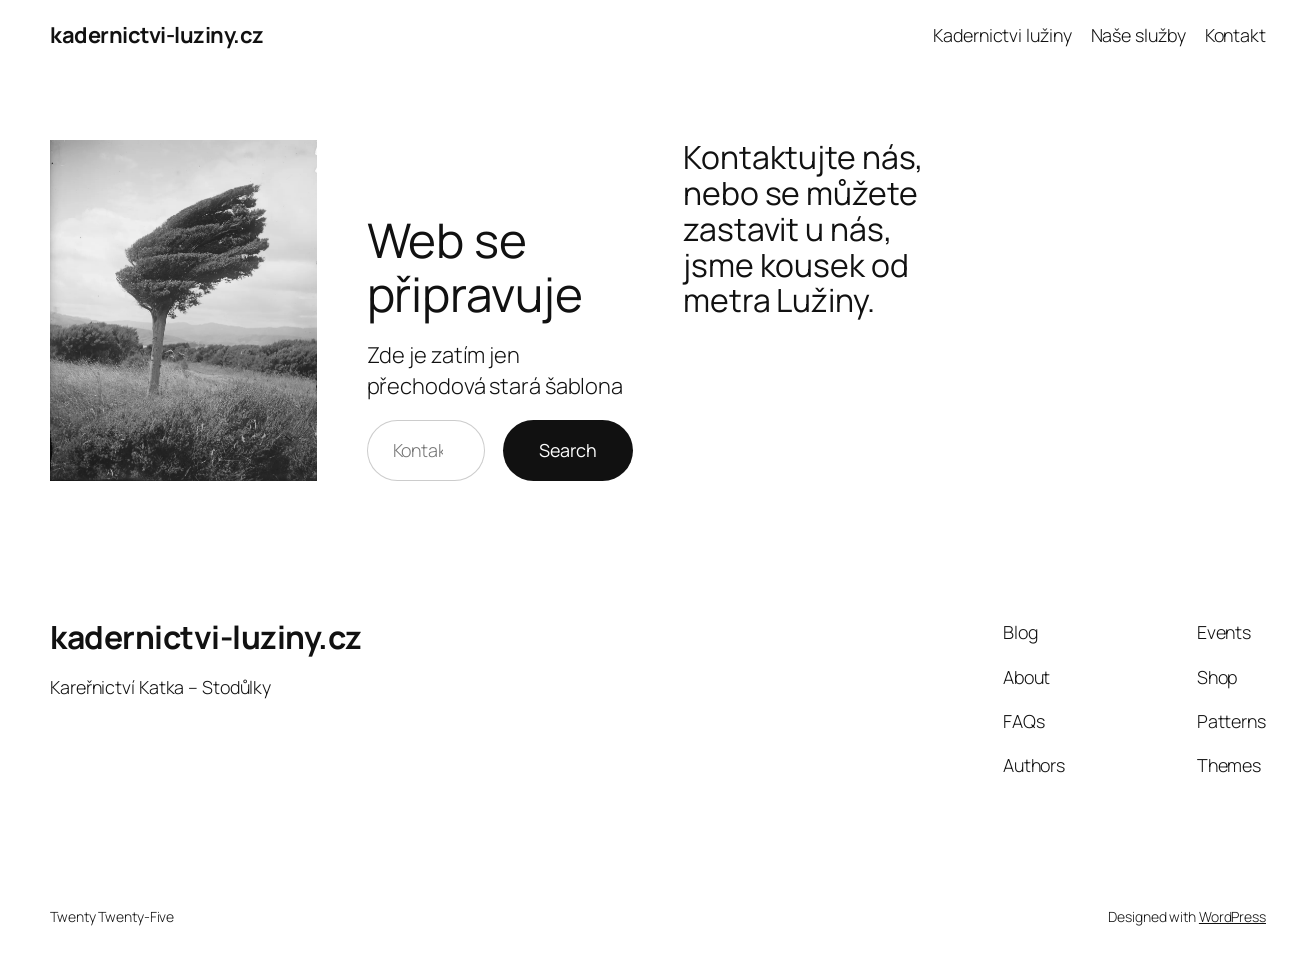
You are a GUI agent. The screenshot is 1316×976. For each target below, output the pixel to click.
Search (568, 450)
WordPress (1232, 916)
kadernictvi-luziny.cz (157, 35)
